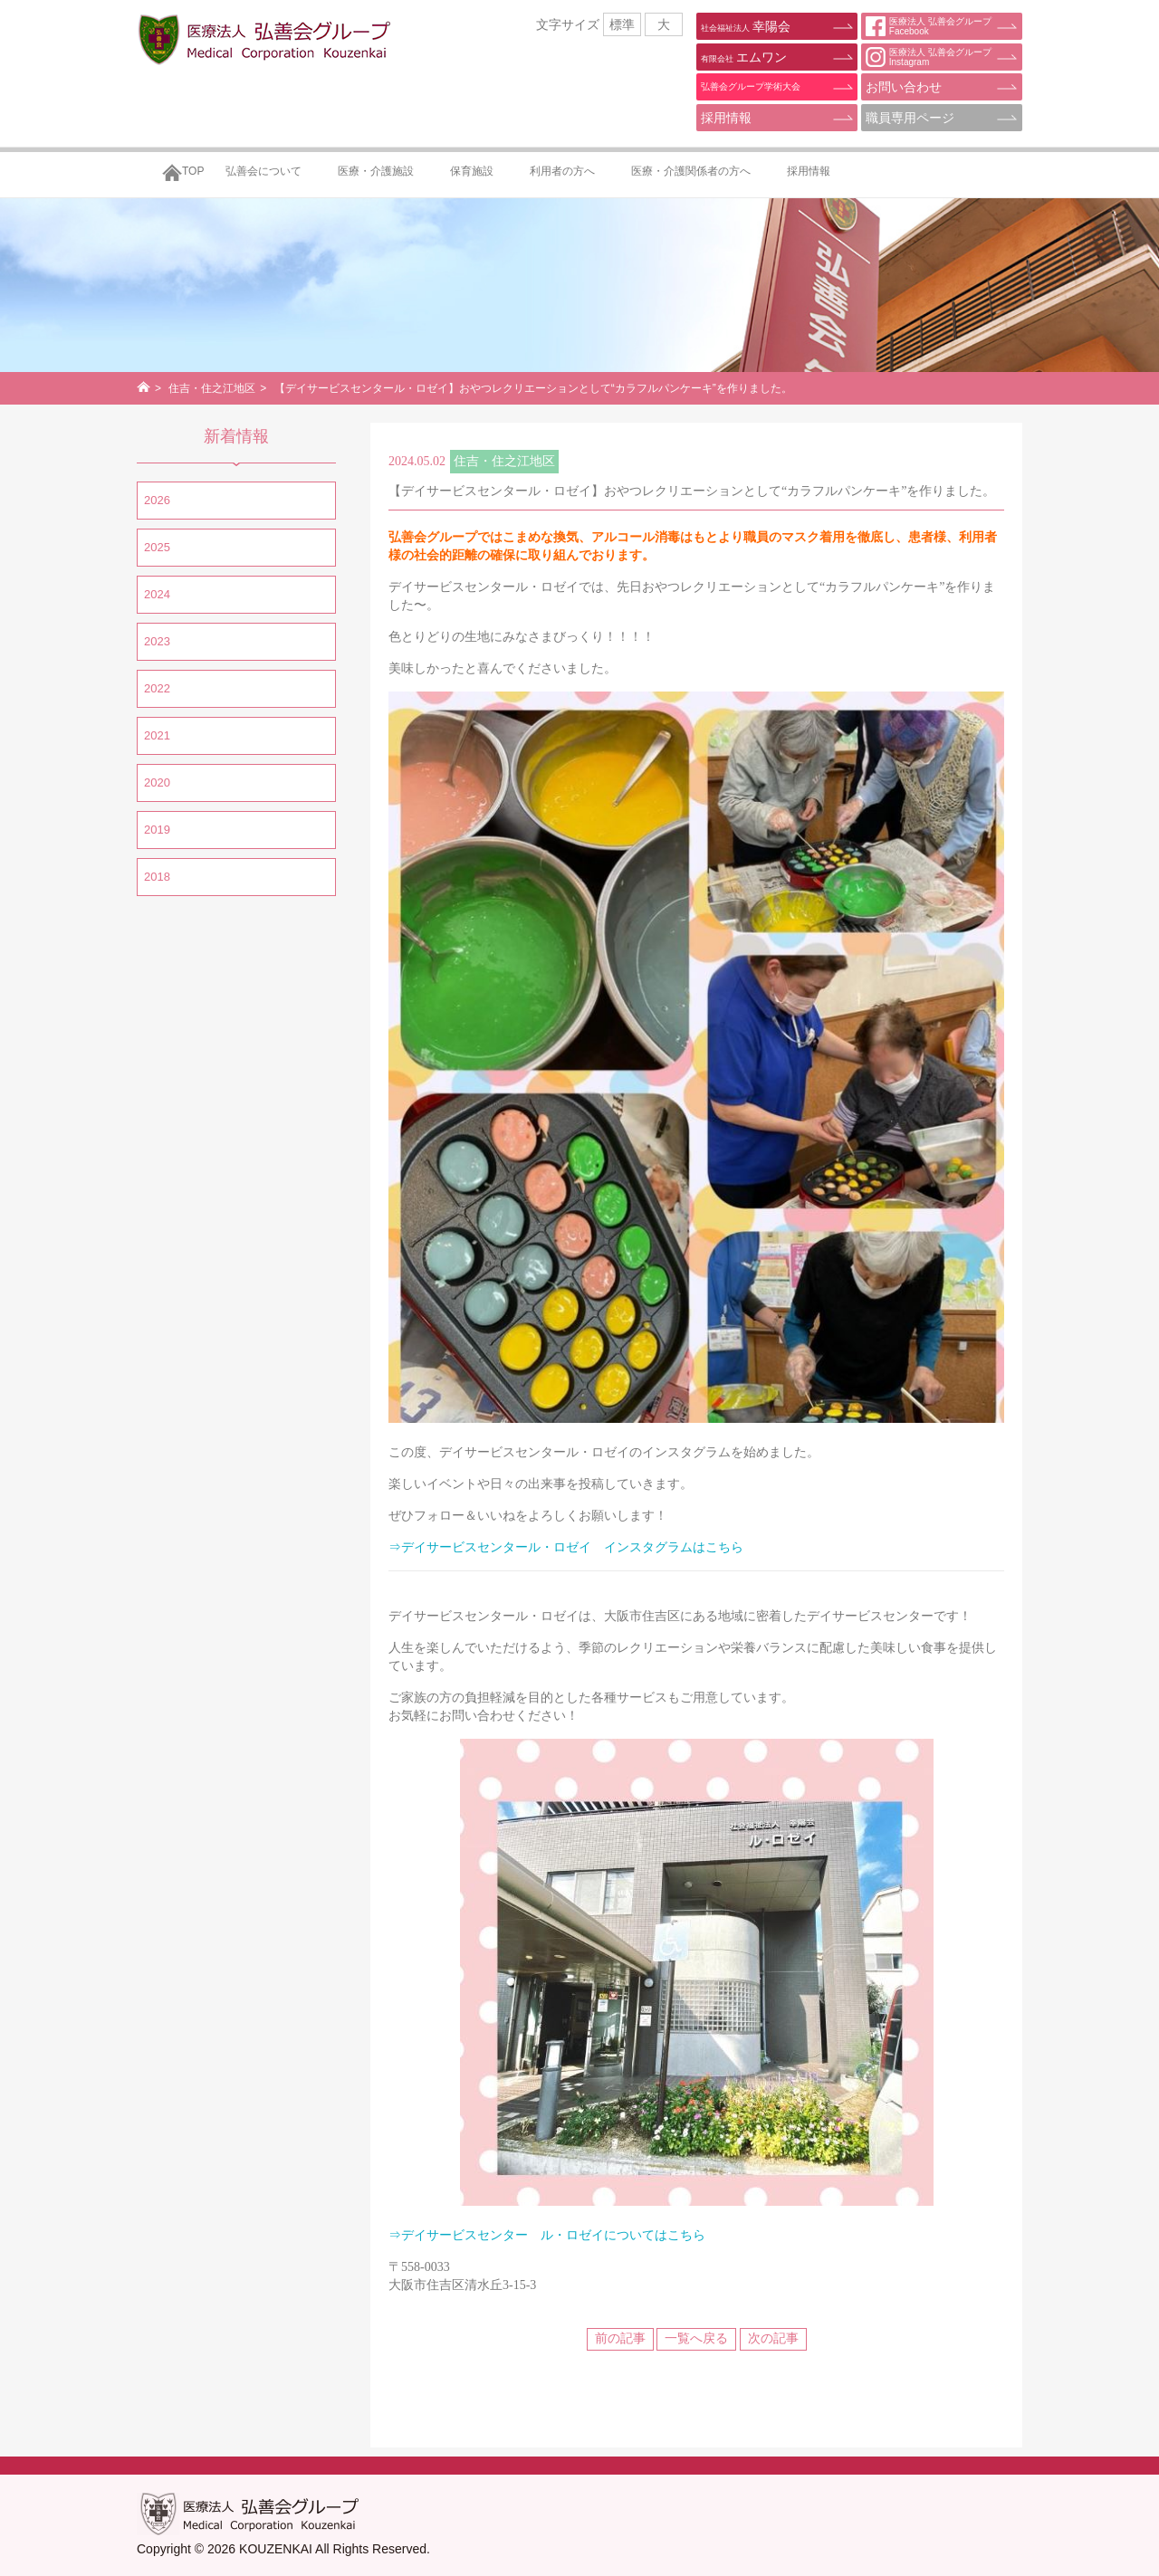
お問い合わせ (904, 87)
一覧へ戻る (696, 2338)
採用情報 (726, 117)
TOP (193, 171)
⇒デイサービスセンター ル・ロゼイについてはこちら (546, 2235)
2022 (157, 688)
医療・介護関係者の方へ (691, 171)
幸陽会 (745, 26)
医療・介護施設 (376, 171)
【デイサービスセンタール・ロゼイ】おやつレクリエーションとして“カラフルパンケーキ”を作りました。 (691, 491)
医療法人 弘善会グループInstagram (928, 57)
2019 (157, 829)
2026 (157, 500)
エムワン (744, 57)
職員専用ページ (910, 117)
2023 (157, 641)
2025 (157, 547)
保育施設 (471, 171)
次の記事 (773, 2338)
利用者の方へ (562, 171)
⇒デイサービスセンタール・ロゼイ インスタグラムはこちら (565, 1547)
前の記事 (620, 2338)
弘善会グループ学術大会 (750, 86)
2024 (157, 594)
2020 (157, 782)
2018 (157, 876)
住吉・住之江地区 (211, 388)
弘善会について (263, 171)
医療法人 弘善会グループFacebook (928, 26)
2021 (157, 735)
